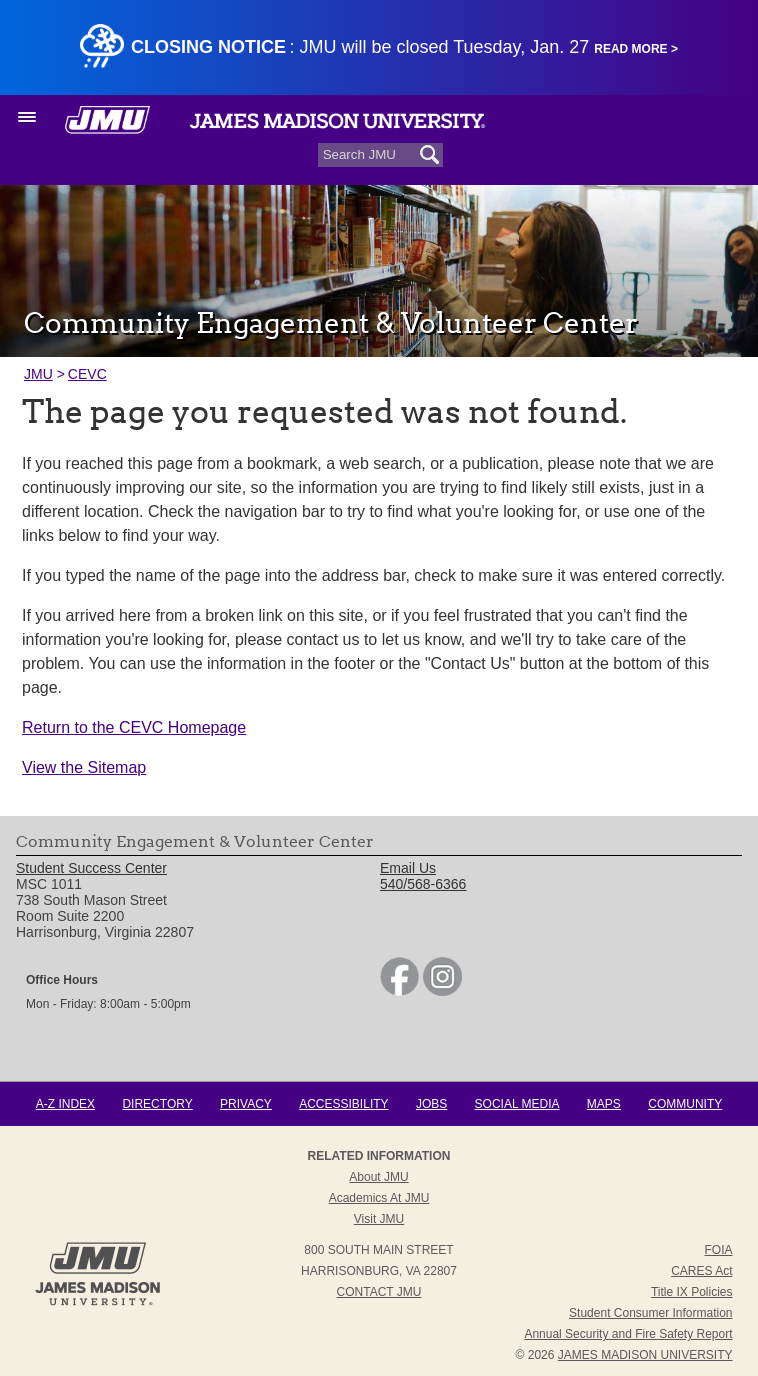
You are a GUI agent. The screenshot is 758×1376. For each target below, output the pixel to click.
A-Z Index (65, 1104)
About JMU (378, 1177)
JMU (38, 374)
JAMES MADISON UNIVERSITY (645, 1355)
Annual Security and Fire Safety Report (628, 1334)
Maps (604, 1104)
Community (685, 1104)
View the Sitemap (84, 767)
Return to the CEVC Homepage (134, 727)
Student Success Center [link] (91, 868)
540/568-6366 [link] (423, 884)
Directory (157, 1104)
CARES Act (701, 1271)
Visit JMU (379, 1219)
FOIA (719, 1250)
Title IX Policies (692, 1292)
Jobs (431, 1104)
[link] (399, 991)
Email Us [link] (408, 868)
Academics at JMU (379, 1198)
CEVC (87, 374)
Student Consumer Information (650, 1313)
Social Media (517, 1104)
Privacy (246, 1104)
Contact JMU (379, 1292)
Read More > (636, 49)
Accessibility (343, 1104)
